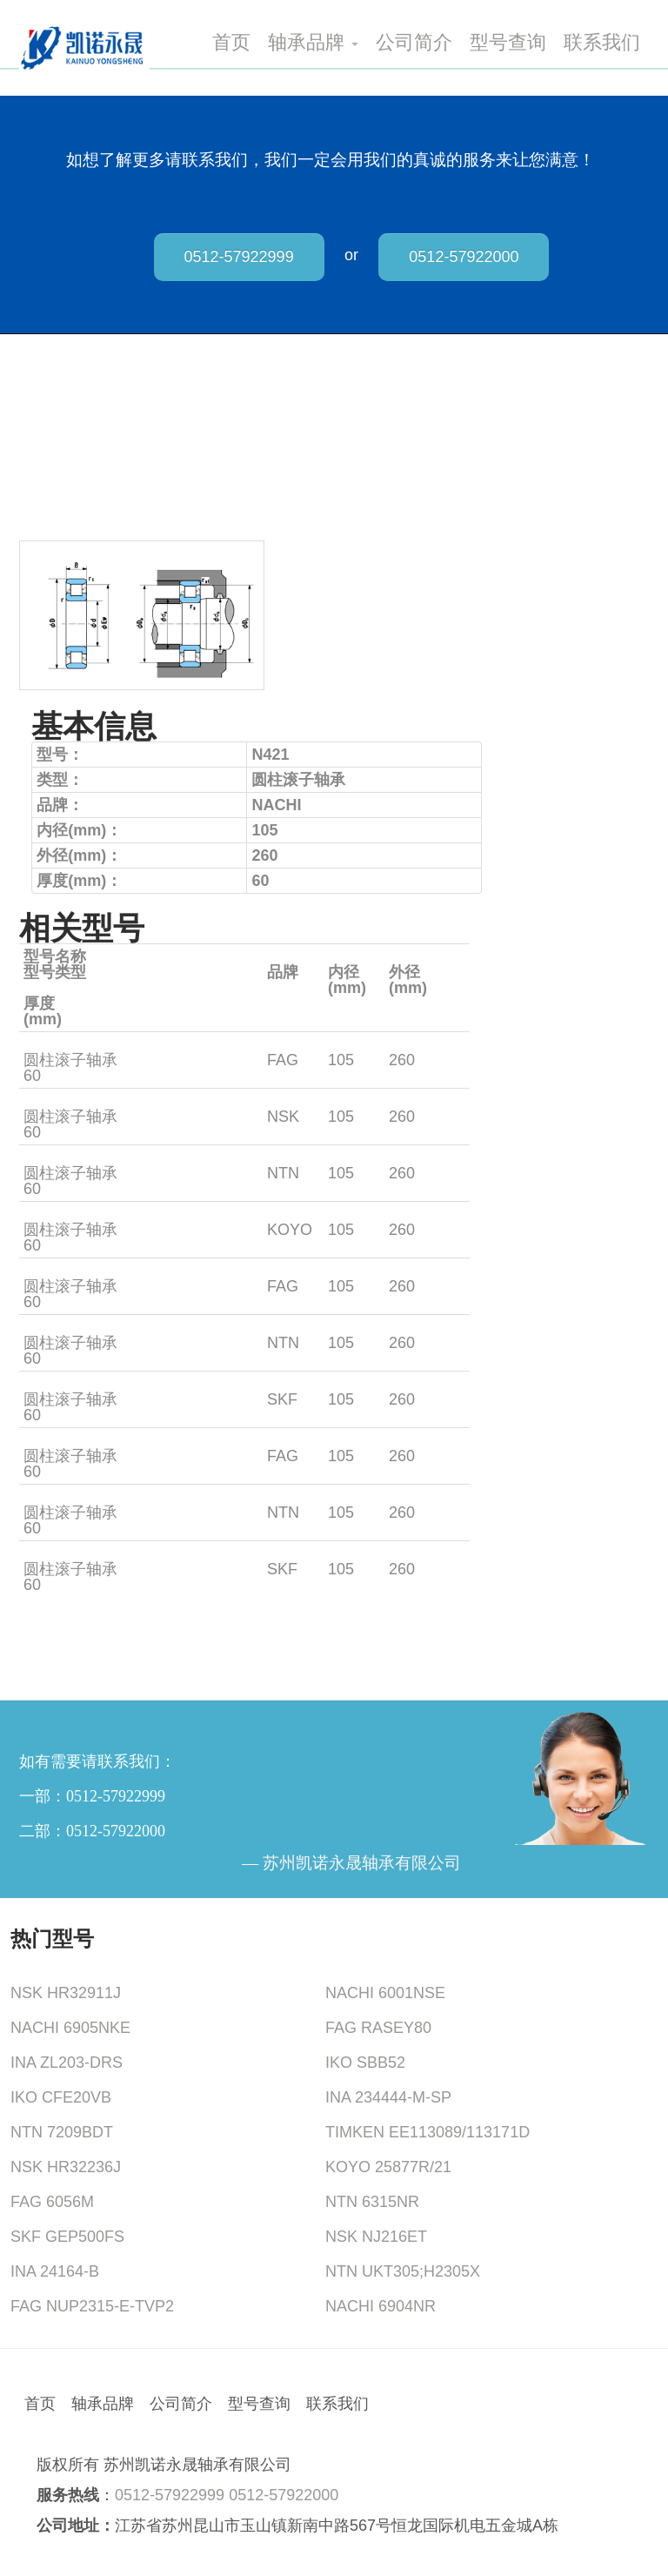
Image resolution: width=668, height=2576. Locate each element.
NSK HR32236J (65, 2167)
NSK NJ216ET (376, 2236)
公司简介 (414, 42)
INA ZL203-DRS (66, 2062)
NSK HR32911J (65, 1993)
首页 (231, 42)
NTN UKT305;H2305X (402, 2271)
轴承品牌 (313, 42)
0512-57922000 (463, 256)
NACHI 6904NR (380, 2306)
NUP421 (53, 1327)
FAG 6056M (52, 2201)
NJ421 (46, 1553)
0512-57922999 (239, 256)
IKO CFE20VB (60, 2097)
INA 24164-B (54, 2271)
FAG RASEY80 (378, 2027)
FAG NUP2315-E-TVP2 (92, 2306)
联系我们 (602, 42)
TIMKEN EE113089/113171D (427, 2132)
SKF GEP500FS (67, 2236)
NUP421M (59, 1270)
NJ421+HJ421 (73, 1101)
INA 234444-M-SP (388, 2097)
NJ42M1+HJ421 (80, 1044)
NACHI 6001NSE (385, 1993)
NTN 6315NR (372, 2201)
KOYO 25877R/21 (388, 2167)
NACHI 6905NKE (70, 2027)
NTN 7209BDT (61, 2132)
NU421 (47, 1383)
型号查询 (508, 42)
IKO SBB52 (365, 2062)
